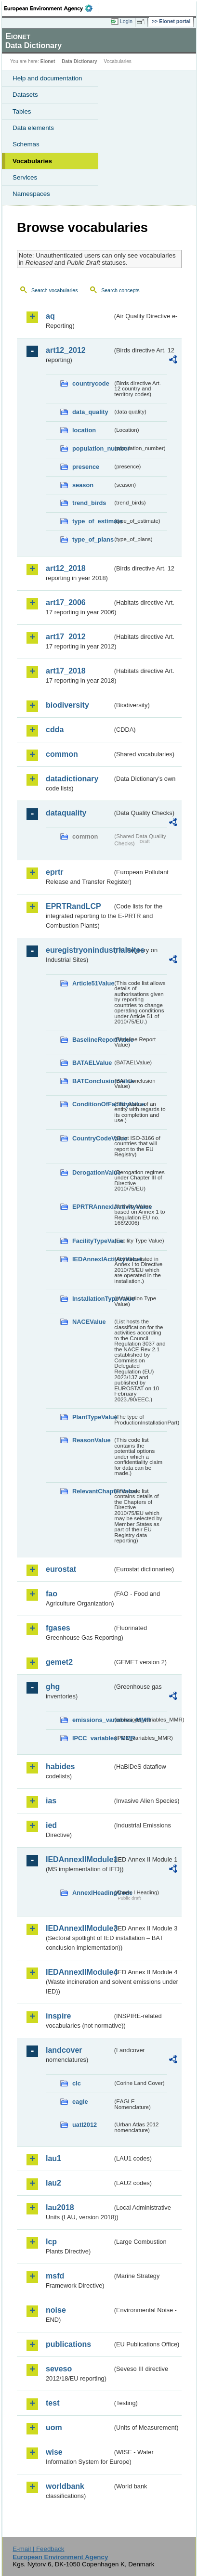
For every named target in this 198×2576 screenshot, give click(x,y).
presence (85, 466)
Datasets (25, 94)
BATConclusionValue (92, 1081)
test (52, 2403)
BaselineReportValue (92, 1039)
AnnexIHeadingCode (92, 1892)
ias (51, 1801)
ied (51, 1825)
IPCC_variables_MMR (92, 1738)
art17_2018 (66, 671)
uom (54, 2427)
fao (51, 1594)
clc (76, 2083)
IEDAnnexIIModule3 (79, 1928)
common (62, 754)
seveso (59, 2369)
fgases (58, 1628)
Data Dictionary (79, 61)
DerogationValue (92, 1172)
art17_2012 (66, 637)
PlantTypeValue (92, 1417)
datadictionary (72, 779)
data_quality (90, 411)
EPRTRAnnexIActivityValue (92, 1206)
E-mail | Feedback (38, 2548)
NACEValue (89, 1321)
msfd (55, 2276)
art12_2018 (66, 568)
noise (56, 2310)
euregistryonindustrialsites (79, 950)
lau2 (53, 2183)
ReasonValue (91, 1440)
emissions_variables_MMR (92, 1719)
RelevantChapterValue (92, 1491)
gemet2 (59, 1662)
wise (54, 2452)
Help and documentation (47, 78)
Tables (22, 111)
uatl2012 (84, 2124)
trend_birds (89, 502)
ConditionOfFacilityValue (92, 1104)
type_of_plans (92, 539)
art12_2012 (66, 350)
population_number (92, 448)
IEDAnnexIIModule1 (79, 1859)
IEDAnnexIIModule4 (79, 1972)
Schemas (26, 144)
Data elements (33, 127)
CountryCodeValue (92, 1138)
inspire (58, 2016)
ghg (53, 1687)
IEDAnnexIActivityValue (92, 1259)
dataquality (66, 813)
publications (68, 2344)
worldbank (65, 2486)
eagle (80, 2101)
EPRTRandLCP (73, 906)
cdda (55, 729)
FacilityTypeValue (92, 1240)
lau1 (53, 2158)
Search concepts (120, 290)
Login (126, 21)
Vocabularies (32, 161)
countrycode (90, 383)
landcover (64, 2050)
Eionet (47, 61)
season (82, 485)
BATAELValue (92, 1062)
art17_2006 (66, 602)
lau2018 (60, 2207)
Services (25, 177)
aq (50, 316)
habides (60, 1766)
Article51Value (92, 983)
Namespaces (31, 193)
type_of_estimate (92, 521)
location (84, 430)
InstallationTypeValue (92, 1298)
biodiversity (67, 705)
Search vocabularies (54, 290)
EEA (51, 8)
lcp (51, 2242)
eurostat (61, 1569)
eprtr (54, 872)
